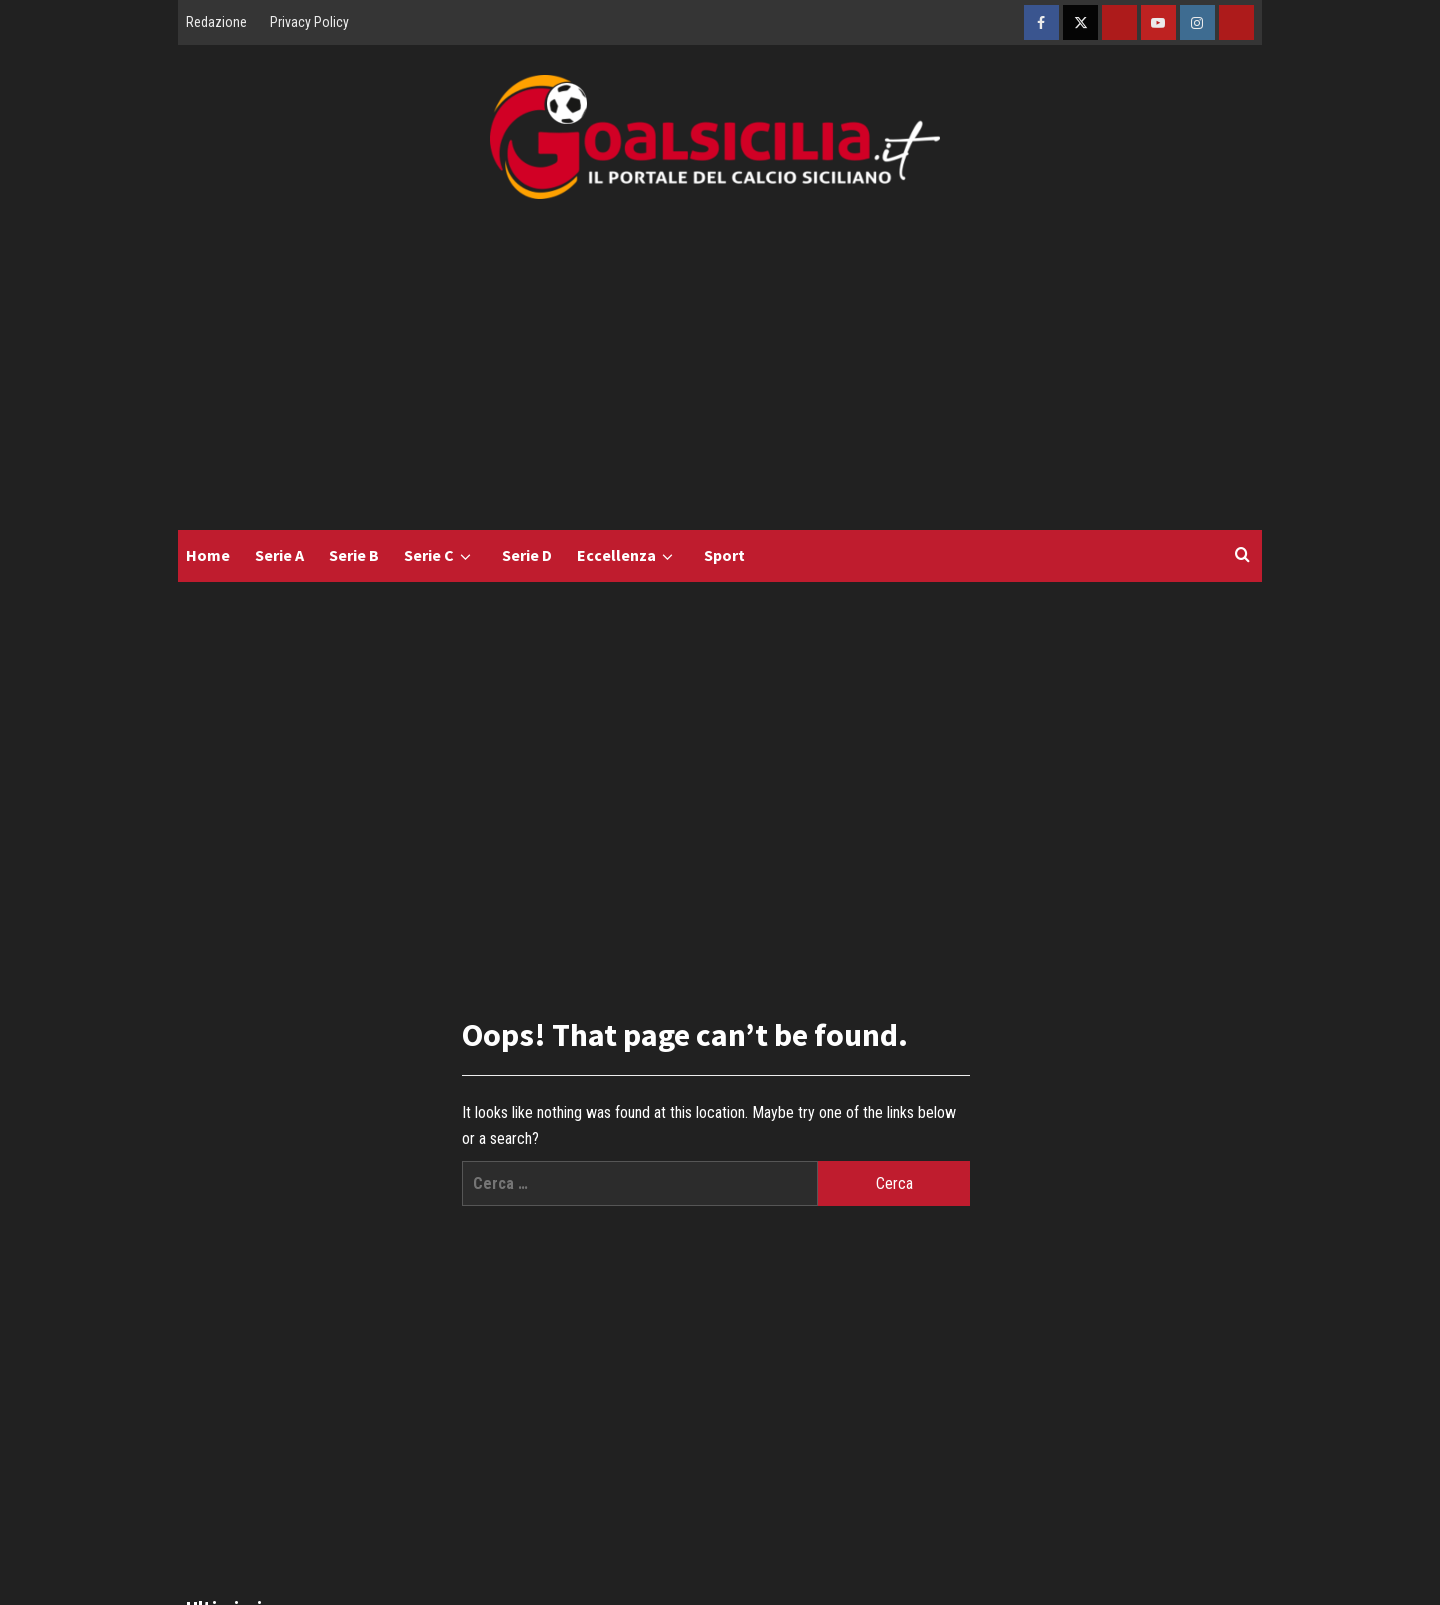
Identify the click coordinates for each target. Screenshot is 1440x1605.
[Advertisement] (720, 380)
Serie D (527, 555)
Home (208, 555)
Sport (724, 555)
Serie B (354, 555)
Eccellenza (628, 556)
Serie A (279, 555)
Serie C (440, 556)
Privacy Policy (309, 22)
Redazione (216, 22)
